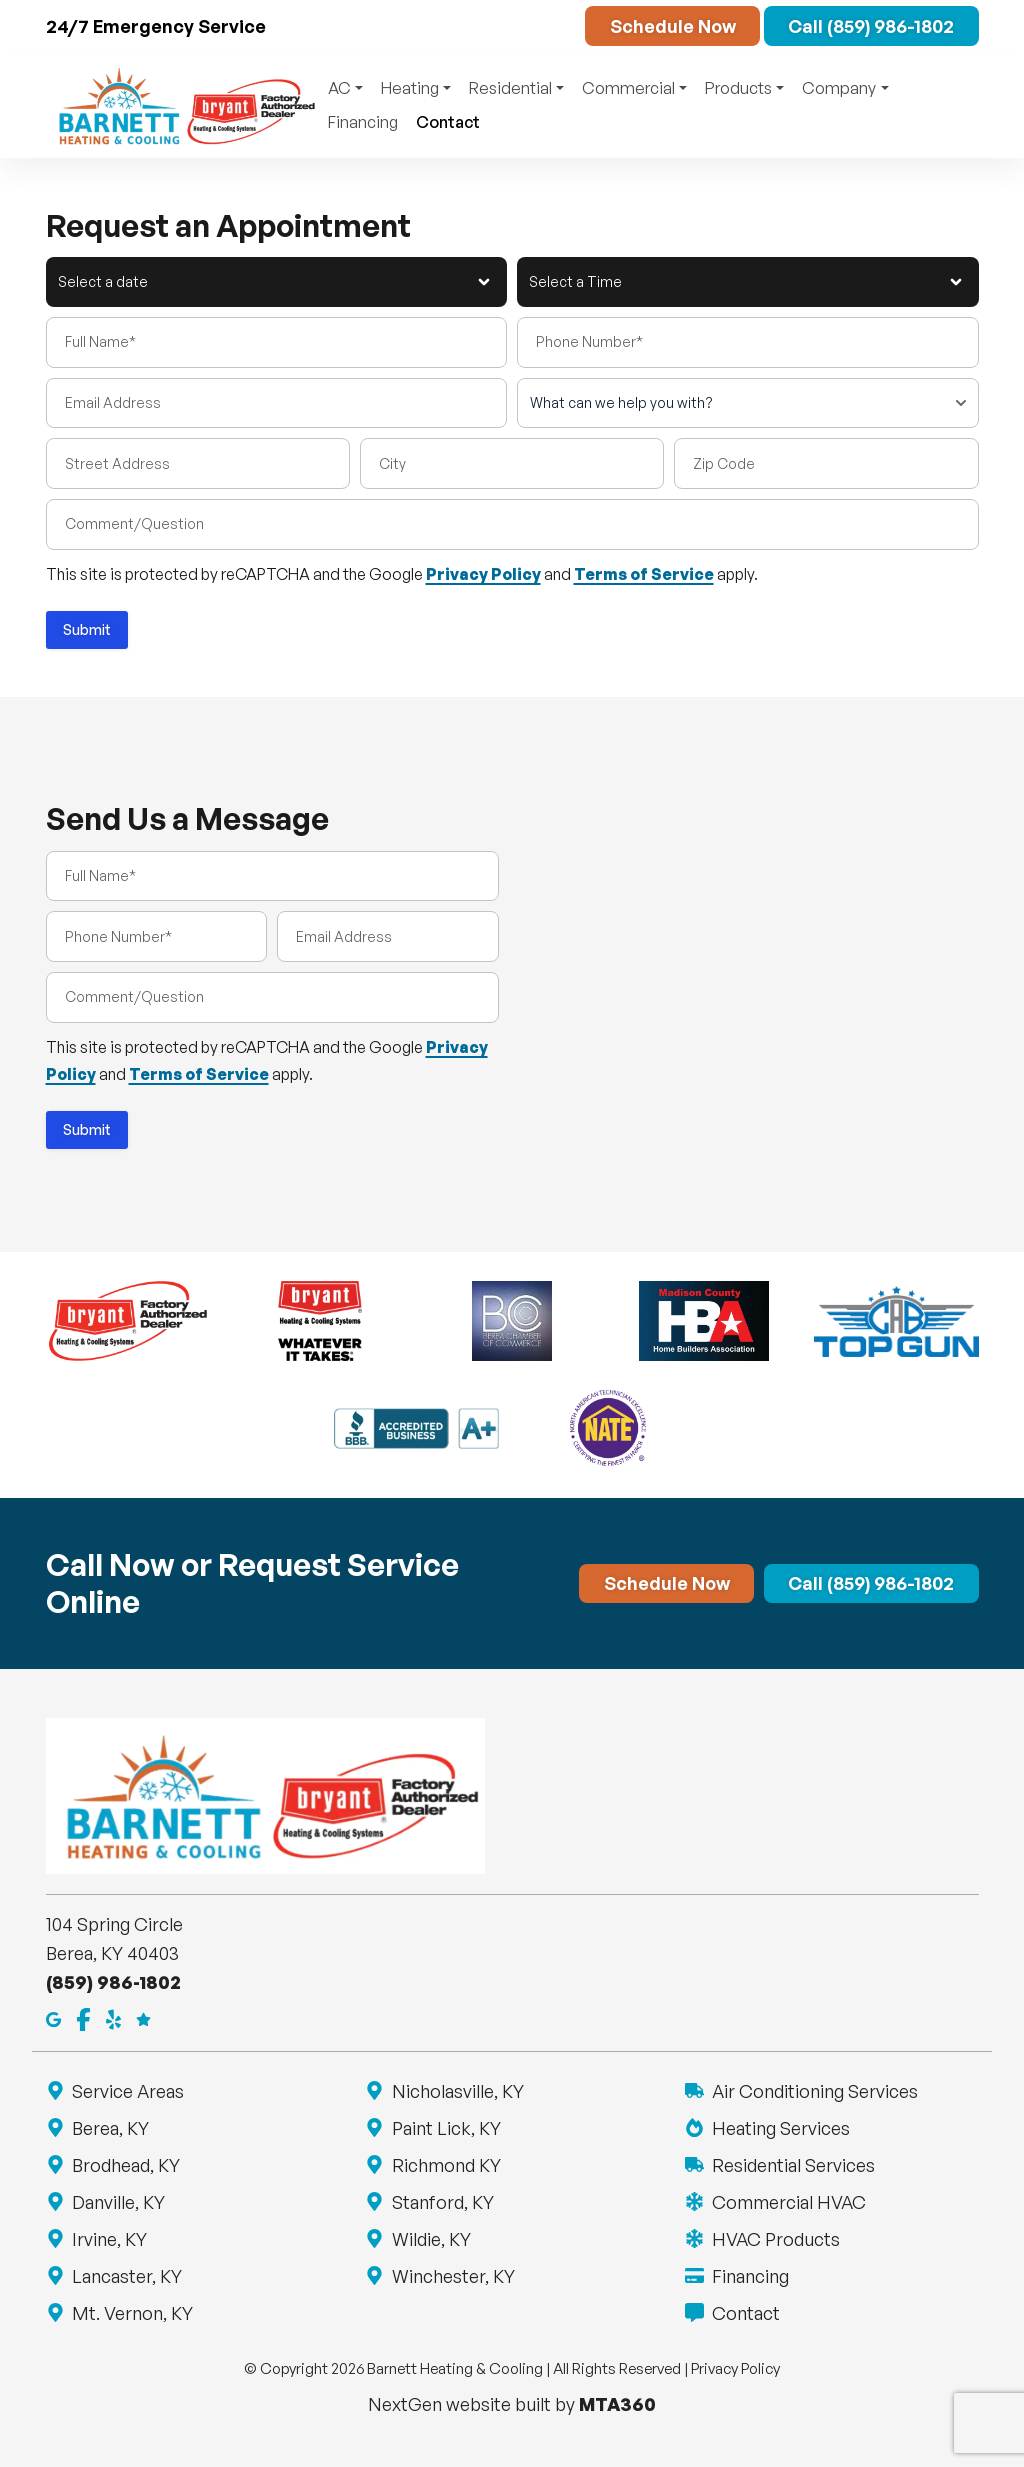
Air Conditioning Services (813, 2091)
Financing (363, 122)
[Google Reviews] (143, 2017)
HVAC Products (774, 2239)
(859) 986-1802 (113, 1982)
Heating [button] (410, 88)
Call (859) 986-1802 (871, 26)
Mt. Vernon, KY (132, 2313)
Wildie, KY (430, 2239)
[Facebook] (83, 2017)
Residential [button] (510, 88)
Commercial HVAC (787, 2202)
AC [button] (339, 88)
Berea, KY (110, 2128)
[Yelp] (113, 2017)
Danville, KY (118, 2202)
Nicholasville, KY (456, 2091)
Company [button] (839, 88)
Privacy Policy (483, 574)
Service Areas (127, 2091)
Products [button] (738, 88)
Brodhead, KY (125, 2165)
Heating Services (779, 2128)
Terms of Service (644, 574)
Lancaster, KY (126, 2276)
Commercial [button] (628, 88)
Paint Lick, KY (445, 2128)
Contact (448, 122)
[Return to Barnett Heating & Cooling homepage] (182, 105)
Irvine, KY (109, 2239)
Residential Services (792, 2165)
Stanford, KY (441, 2202)
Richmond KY (445, 2165)
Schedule (673, 26)
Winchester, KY (452, 2276)
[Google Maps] (53, 2017)
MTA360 (617, 2404)
